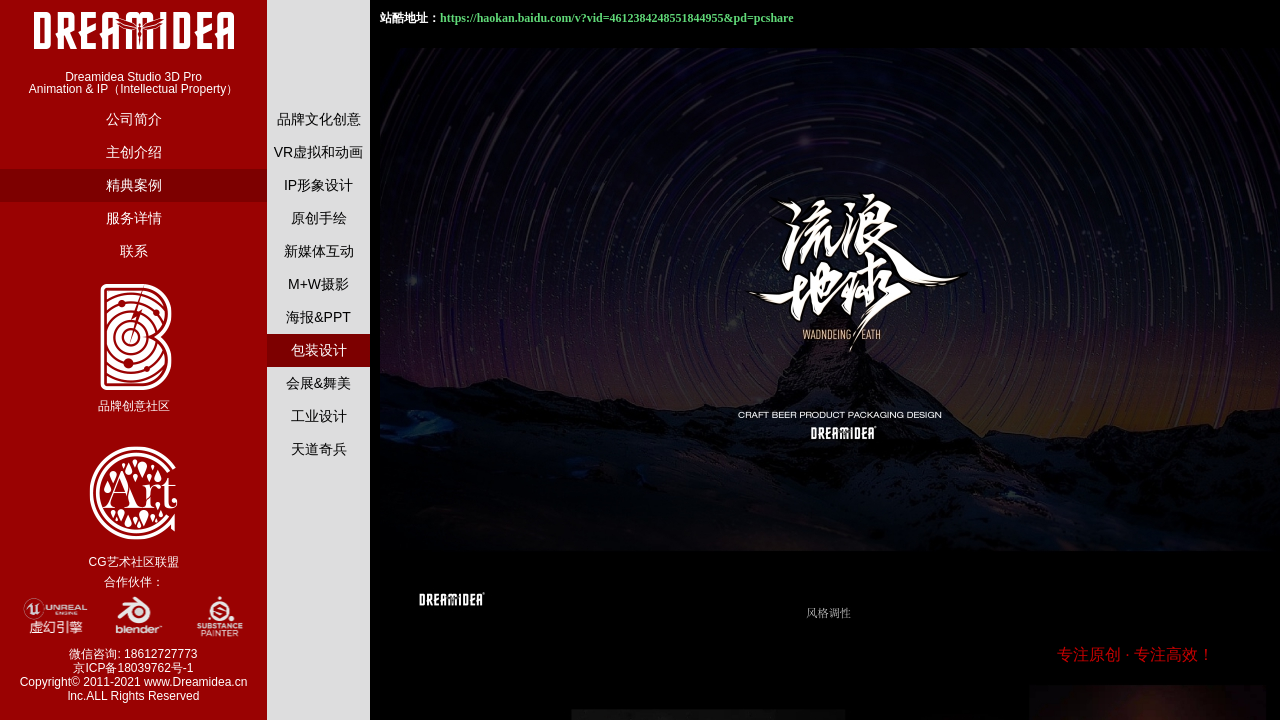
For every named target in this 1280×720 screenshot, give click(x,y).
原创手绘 (319, 218)
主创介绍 (134, 152)
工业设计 (319, 416)
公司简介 (134, 119)
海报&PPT (318, 317)
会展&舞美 (318, 383)
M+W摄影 (318, 284)
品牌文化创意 (319, 119)
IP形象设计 (318, 185)
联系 (134, 251)
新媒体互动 (319, 251)
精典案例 (134, 185)
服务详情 (134, 218)
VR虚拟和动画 (318, 152)
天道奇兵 (319, 449)
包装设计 (319, 350)
